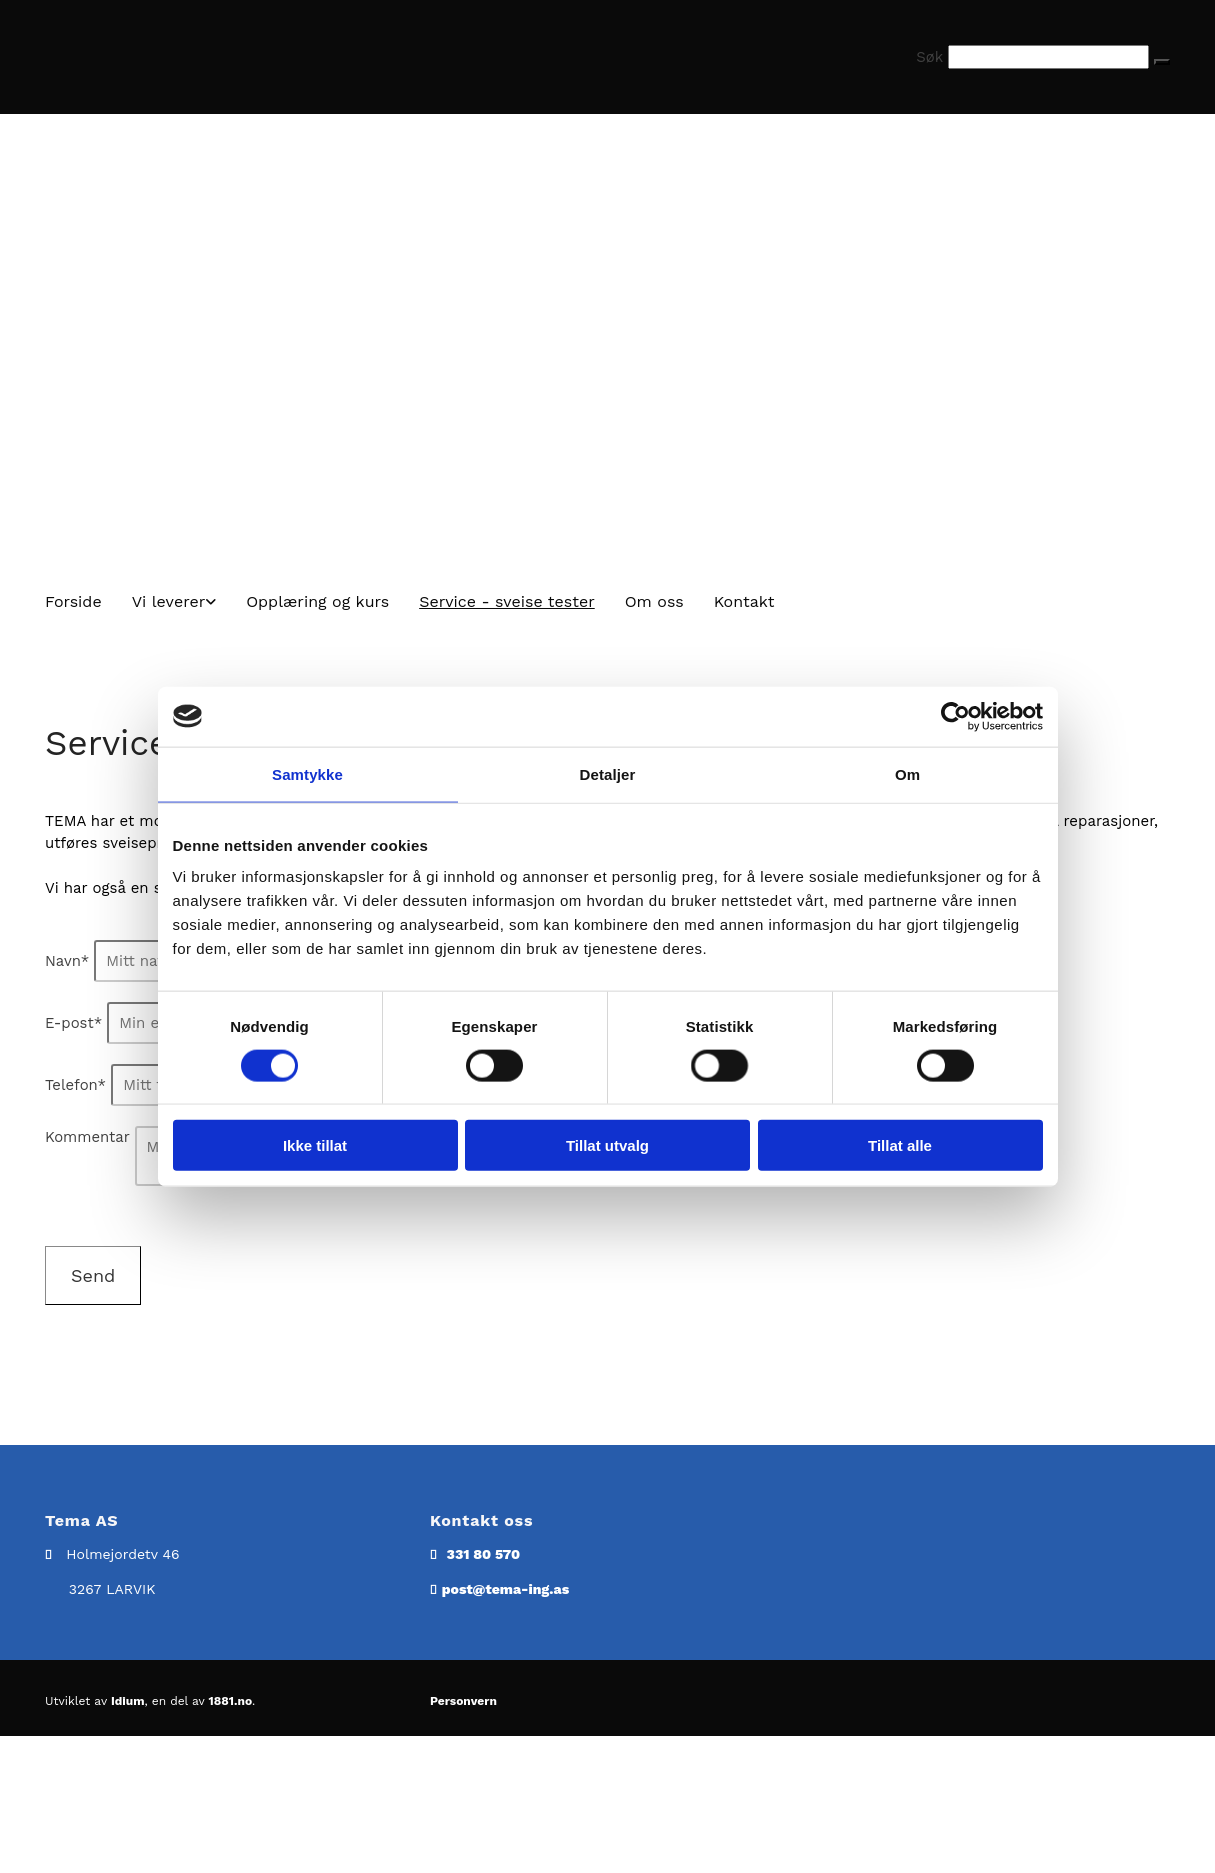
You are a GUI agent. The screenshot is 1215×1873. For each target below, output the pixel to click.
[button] (1162, 62)
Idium (128, 1701)
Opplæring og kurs (317, 601)
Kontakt (744, 601)
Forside (73, 601)
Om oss (654, 601)
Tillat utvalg (607, 1145)
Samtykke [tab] (307, 773)
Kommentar (87, 1137)
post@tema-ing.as (505, 1589)
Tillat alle (900, 1145)
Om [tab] (907, 773)
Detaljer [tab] (608, 773)
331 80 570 (483, 1554)
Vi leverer (169, 601)
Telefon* (75, 1085)
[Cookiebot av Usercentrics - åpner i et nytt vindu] (955, 716)
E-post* (73, 1023)
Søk (929, 57)
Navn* (67, 961)
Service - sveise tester (507, 601)
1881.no (231, 1701)
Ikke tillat (315, 1145)
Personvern (463, 1701)
